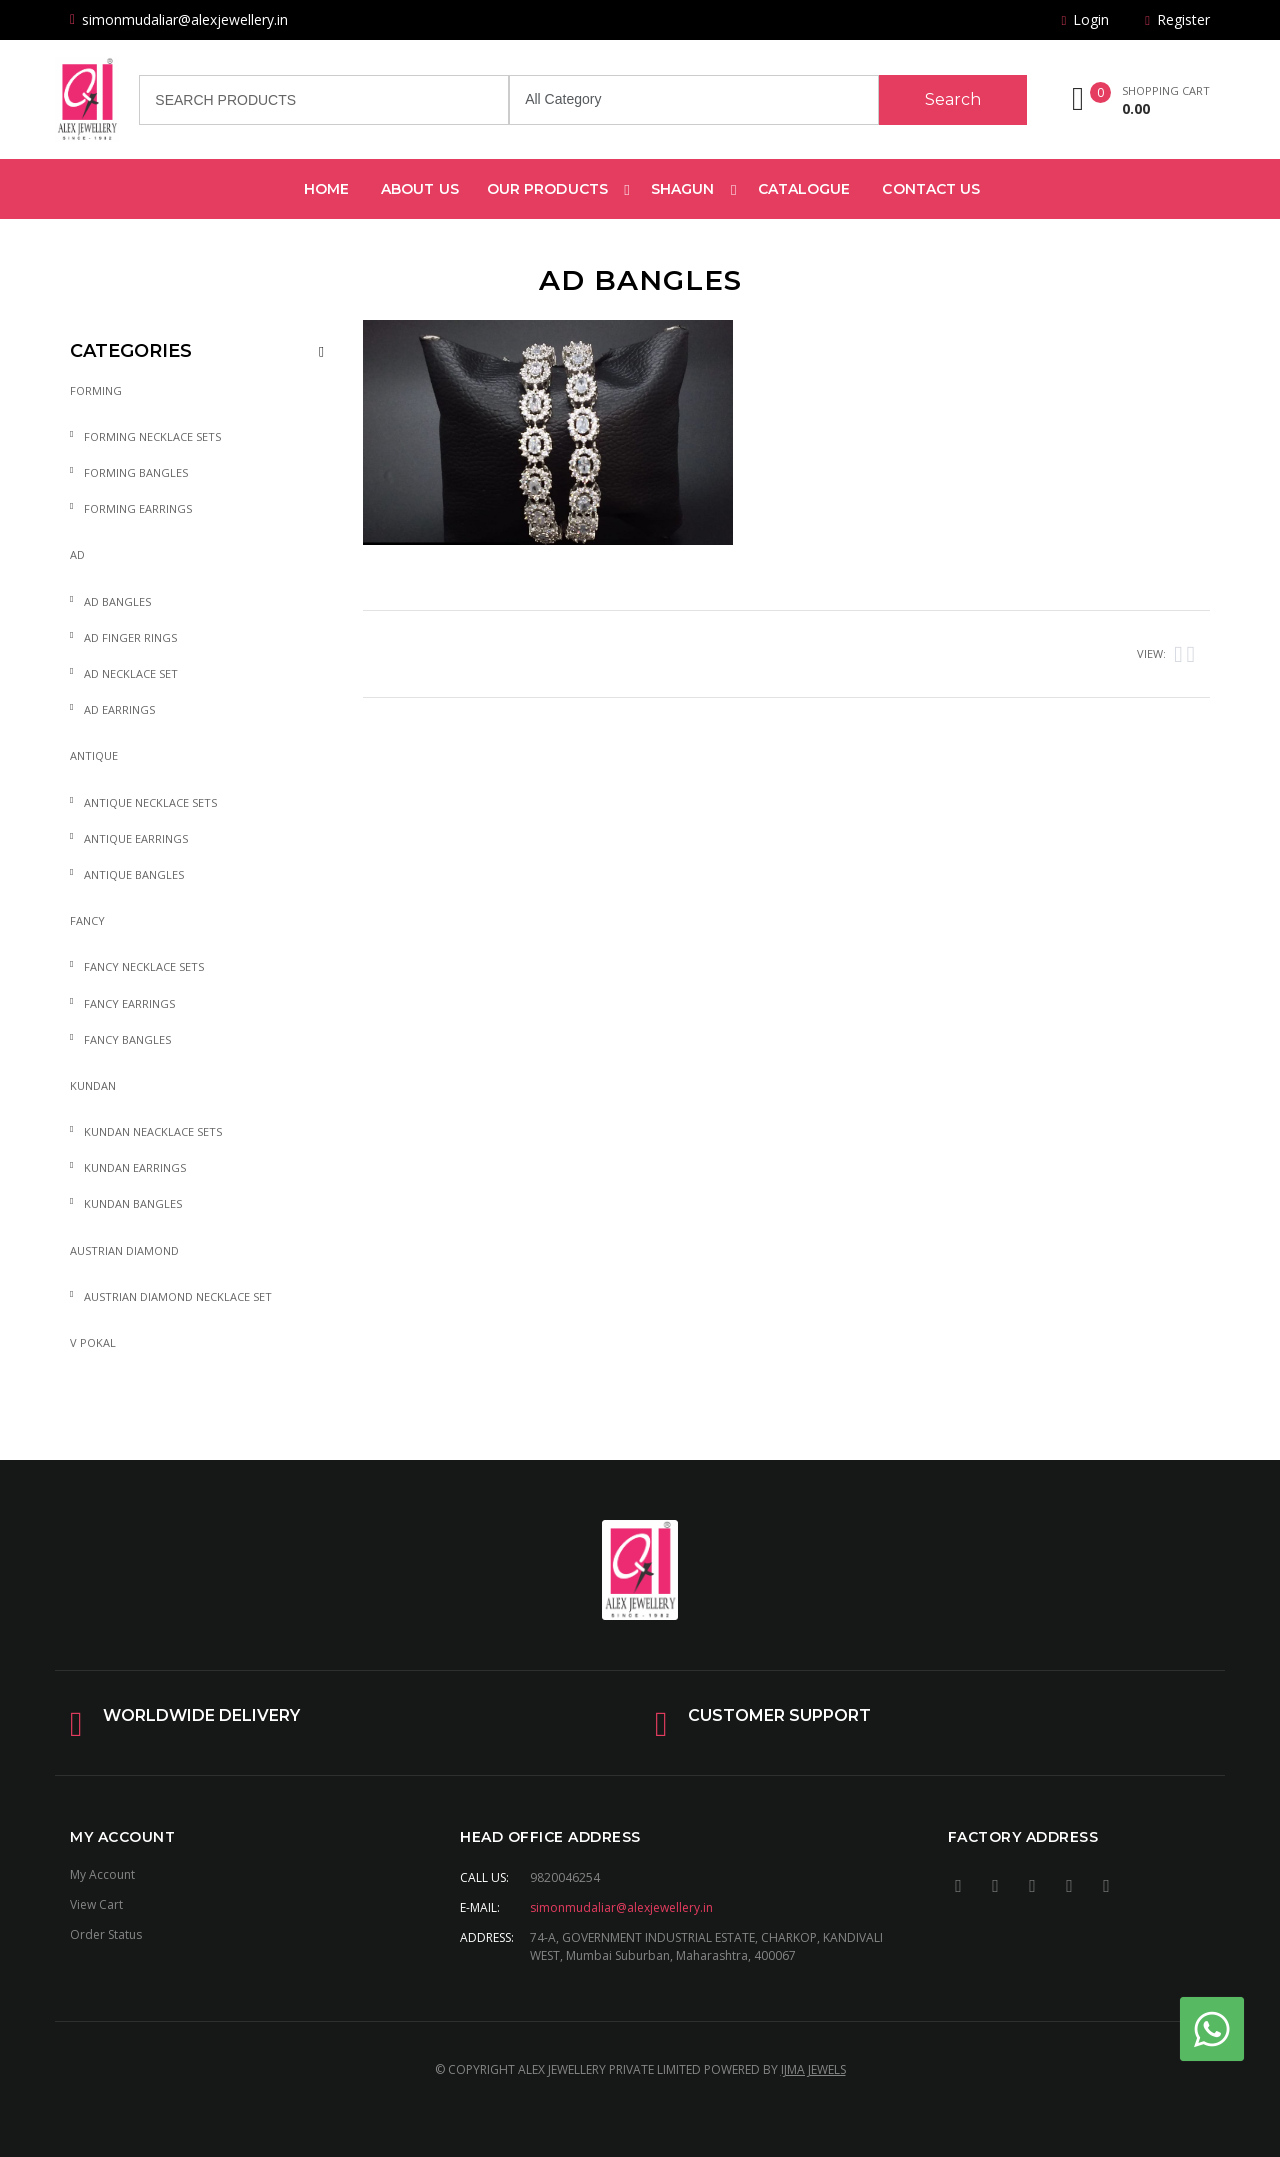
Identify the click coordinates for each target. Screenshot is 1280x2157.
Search (953, 99)
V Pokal (93, 1342)
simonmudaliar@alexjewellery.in (621, 1907)
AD (77, 554)
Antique (94, 755)
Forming (96, 390)
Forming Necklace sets (152, 436)
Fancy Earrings (129, 1003)
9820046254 (565, 1877)
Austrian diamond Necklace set (178, 1296)
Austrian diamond (124, 1250)
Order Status (106, 1934)
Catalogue (804, 189)
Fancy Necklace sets (144, 966)
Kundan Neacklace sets (153, 1131)
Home (326, 189)
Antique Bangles (134, 874)
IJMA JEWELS (813, 2069)
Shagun (683, 189)
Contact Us (931, 189)
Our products (547, 189)
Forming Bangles (136, 472)
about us (420, 189)
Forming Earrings (138, 508)
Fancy (87, 920)
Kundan (93, 1085)
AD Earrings (119, 709)
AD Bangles (117, 601)
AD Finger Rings (130, 637)
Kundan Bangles (133, 1203)
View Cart (96, 1904)
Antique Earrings (136, 838)
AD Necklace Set (131, 673)
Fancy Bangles (127, 1039)
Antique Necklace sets (150, 802)
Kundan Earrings (135, 1167)
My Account (102, 1874)
